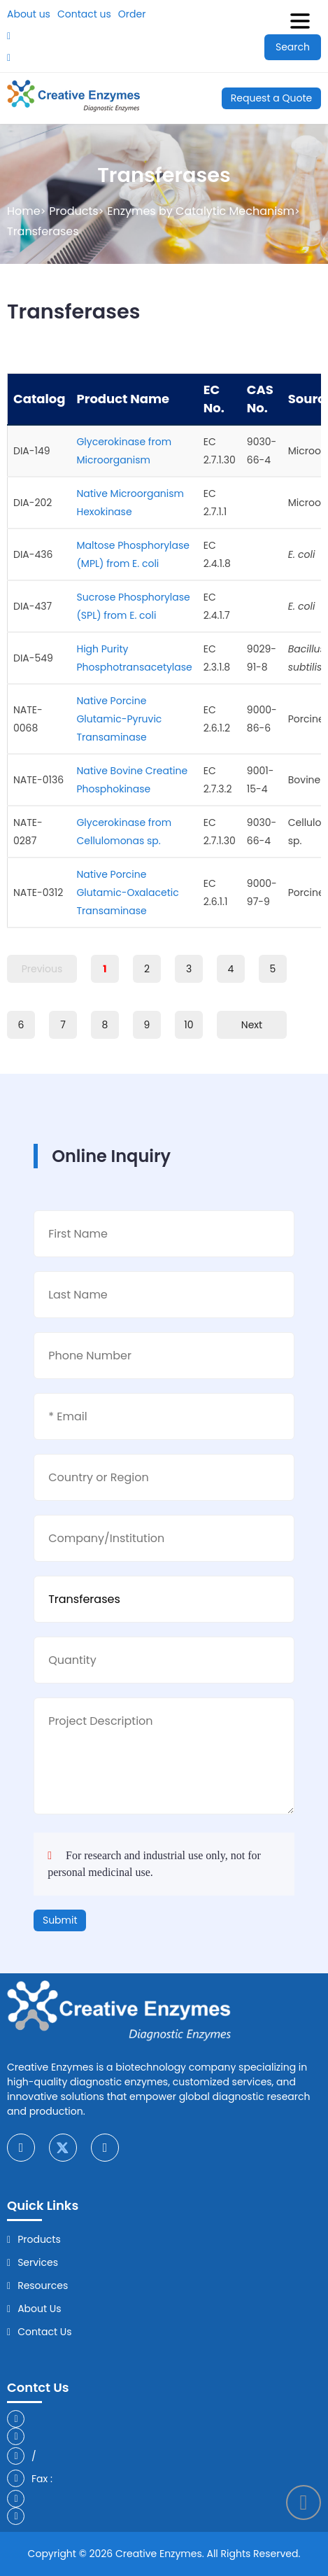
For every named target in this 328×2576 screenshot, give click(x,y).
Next (251, 1025)
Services (37, 2262)
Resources (42, 2285)
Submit (60, 1920)
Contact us (84, 14)
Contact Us (44, 2332)
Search (293, 47)
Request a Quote (271, 98)
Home (24, 211)
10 (188, 1025)
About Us (39, 2309)
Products (73, 211)
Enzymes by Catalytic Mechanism (200, 211)
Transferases (43, 231)
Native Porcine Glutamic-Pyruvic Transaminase (119, 719)
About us (28, 14)
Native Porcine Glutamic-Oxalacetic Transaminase (127, 892)
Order (132, 14)
